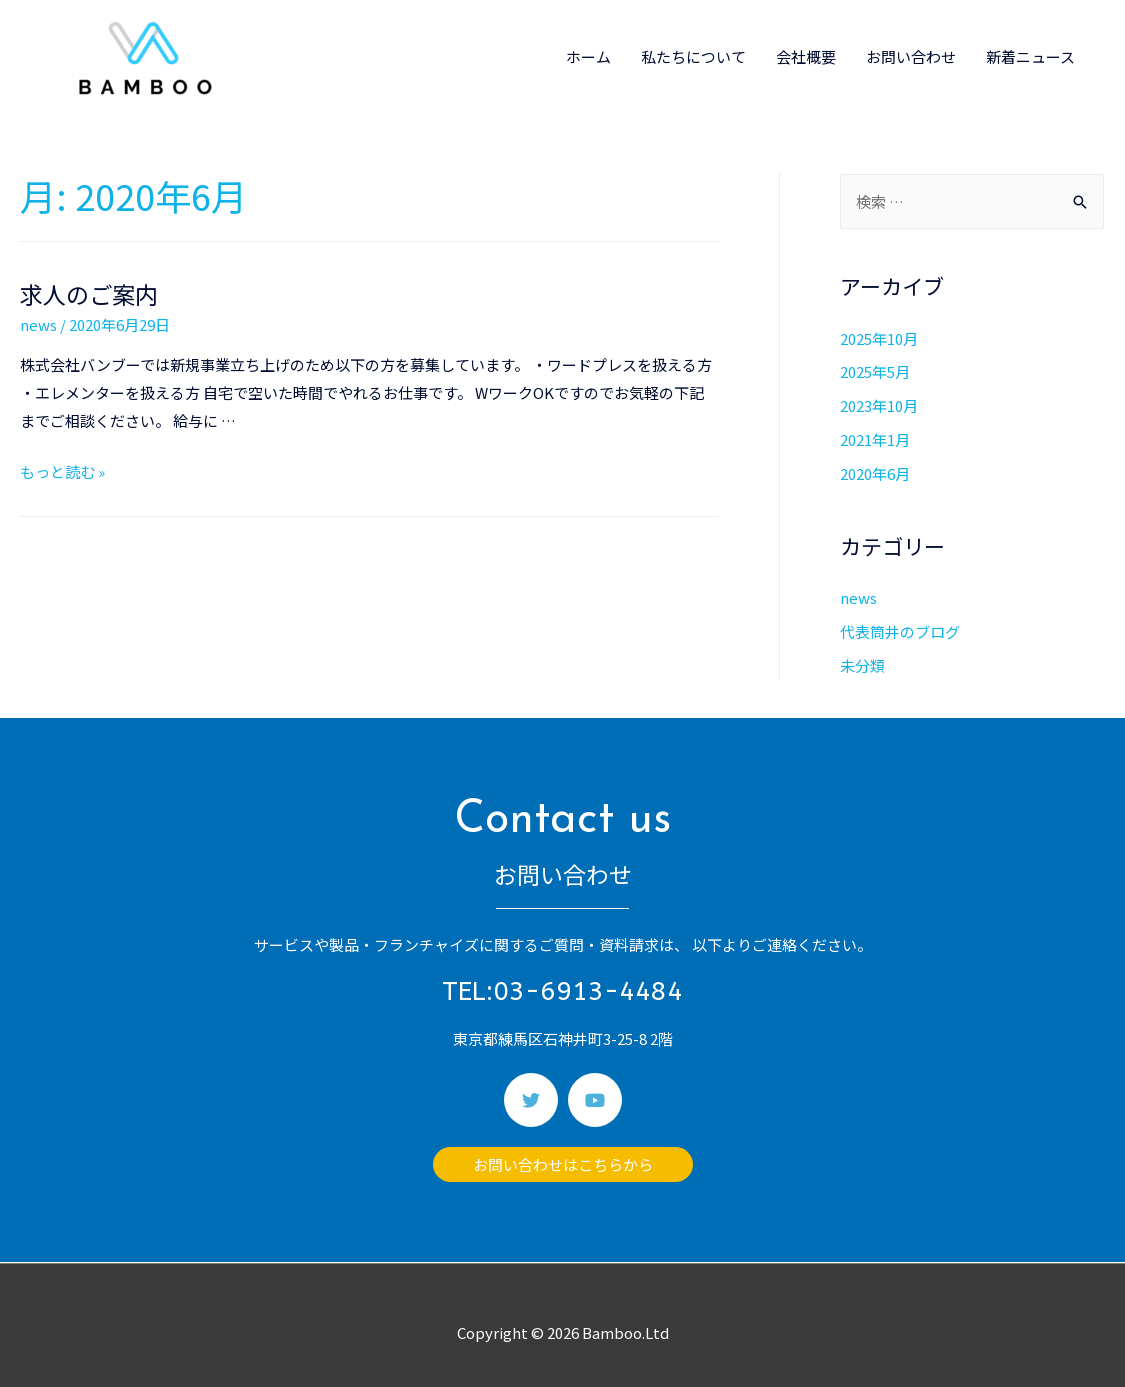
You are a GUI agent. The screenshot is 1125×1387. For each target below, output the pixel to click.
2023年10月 (879, 405)
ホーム (588, 56)
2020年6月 (875, 473)
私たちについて (693, 56)
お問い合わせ (911, 56)
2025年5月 (875, 371)
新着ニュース (1030, 56)
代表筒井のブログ (900, 631)
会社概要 (806, 56)
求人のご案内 (89, 294)
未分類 (862, 665)
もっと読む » (62, 471)
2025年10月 (879, 338)
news (38, 324)
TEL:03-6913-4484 (562, 991)
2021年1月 (875, 439)
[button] (563, 1164)
